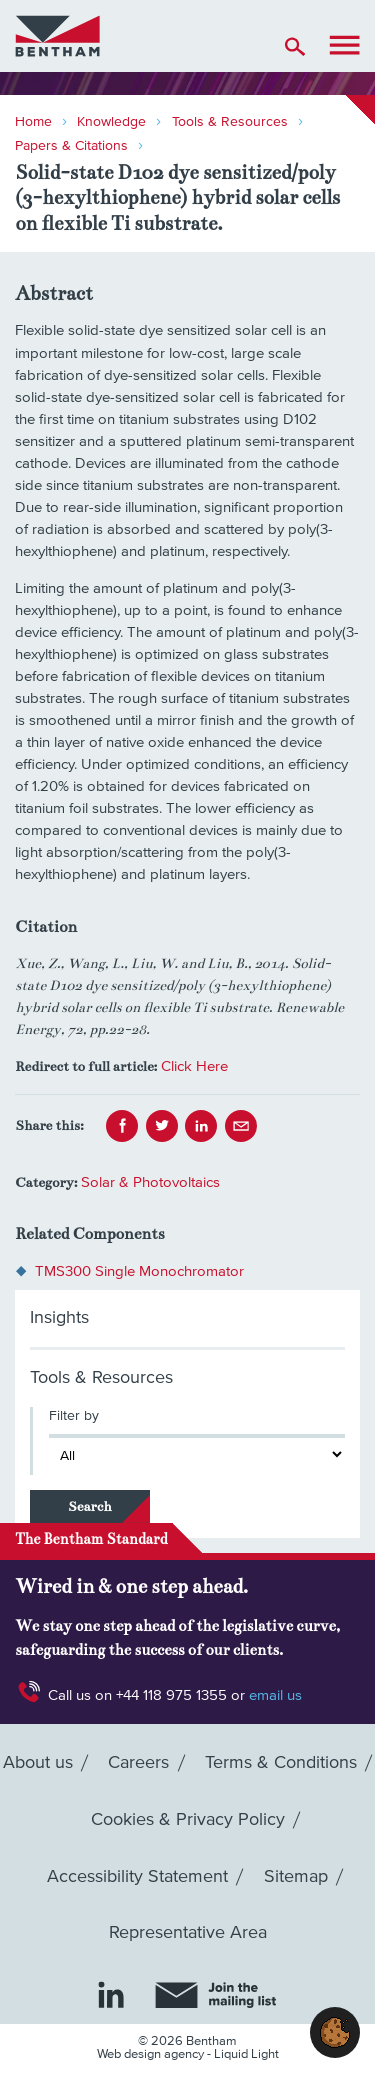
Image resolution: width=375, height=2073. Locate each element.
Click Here (194, 1066)
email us (275, 1695)
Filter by (74, 1416)
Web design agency (152, 2054)
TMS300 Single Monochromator (139, 1271)
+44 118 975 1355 (171, 1695)
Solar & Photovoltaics (150, 1182)
